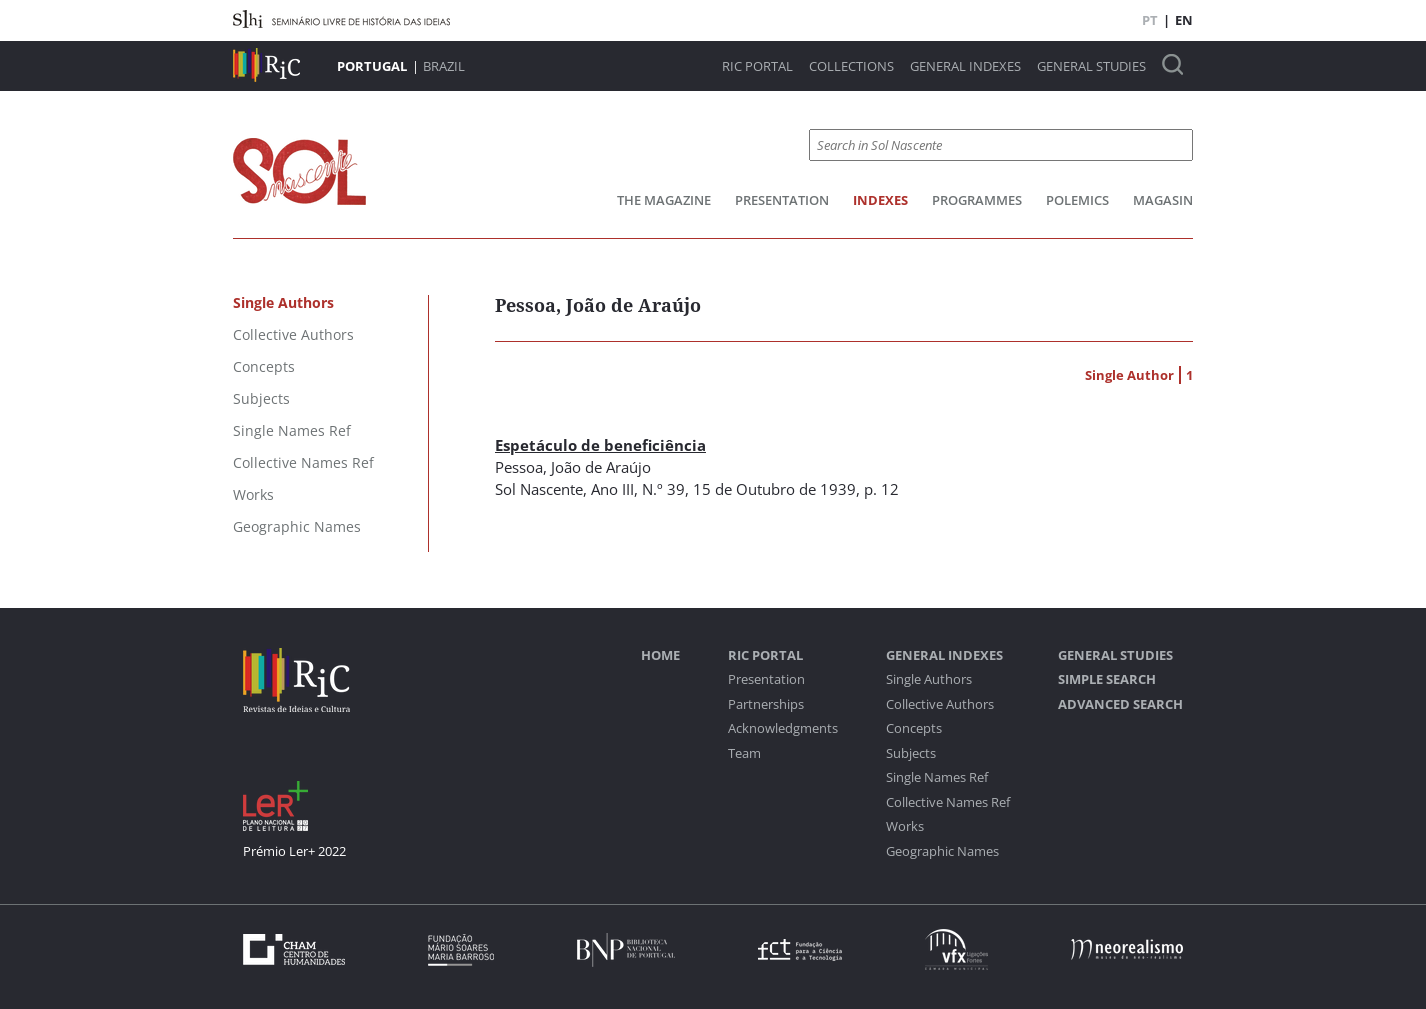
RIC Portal (757, 66)
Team (744, 753)
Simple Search (1107, 679)
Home (660, 655)
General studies (1091, 66)
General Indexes (965, 66)
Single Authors (929, 679)
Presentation (782, 200)
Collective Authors (940, 704)
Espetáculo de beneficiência (600, 445)
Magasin (1163, 200)
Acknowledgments (783, 728)
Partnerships (766, 704)
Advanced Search (1120, 704)
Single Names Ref (937, 777)
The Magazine (664, 200)
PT (1150, 20)
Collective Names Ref (948, 802)
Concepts (914, 728)
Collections (851, 66)
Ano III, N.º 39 (638, 489)
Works (905, 826)
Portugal (372, 66)
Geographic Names (942, 851)
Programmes (977, 200)
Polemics (1077, 200)
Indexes (880, 200)
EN (1184, 20)
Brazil (444, 66)
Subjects (911, 753)
